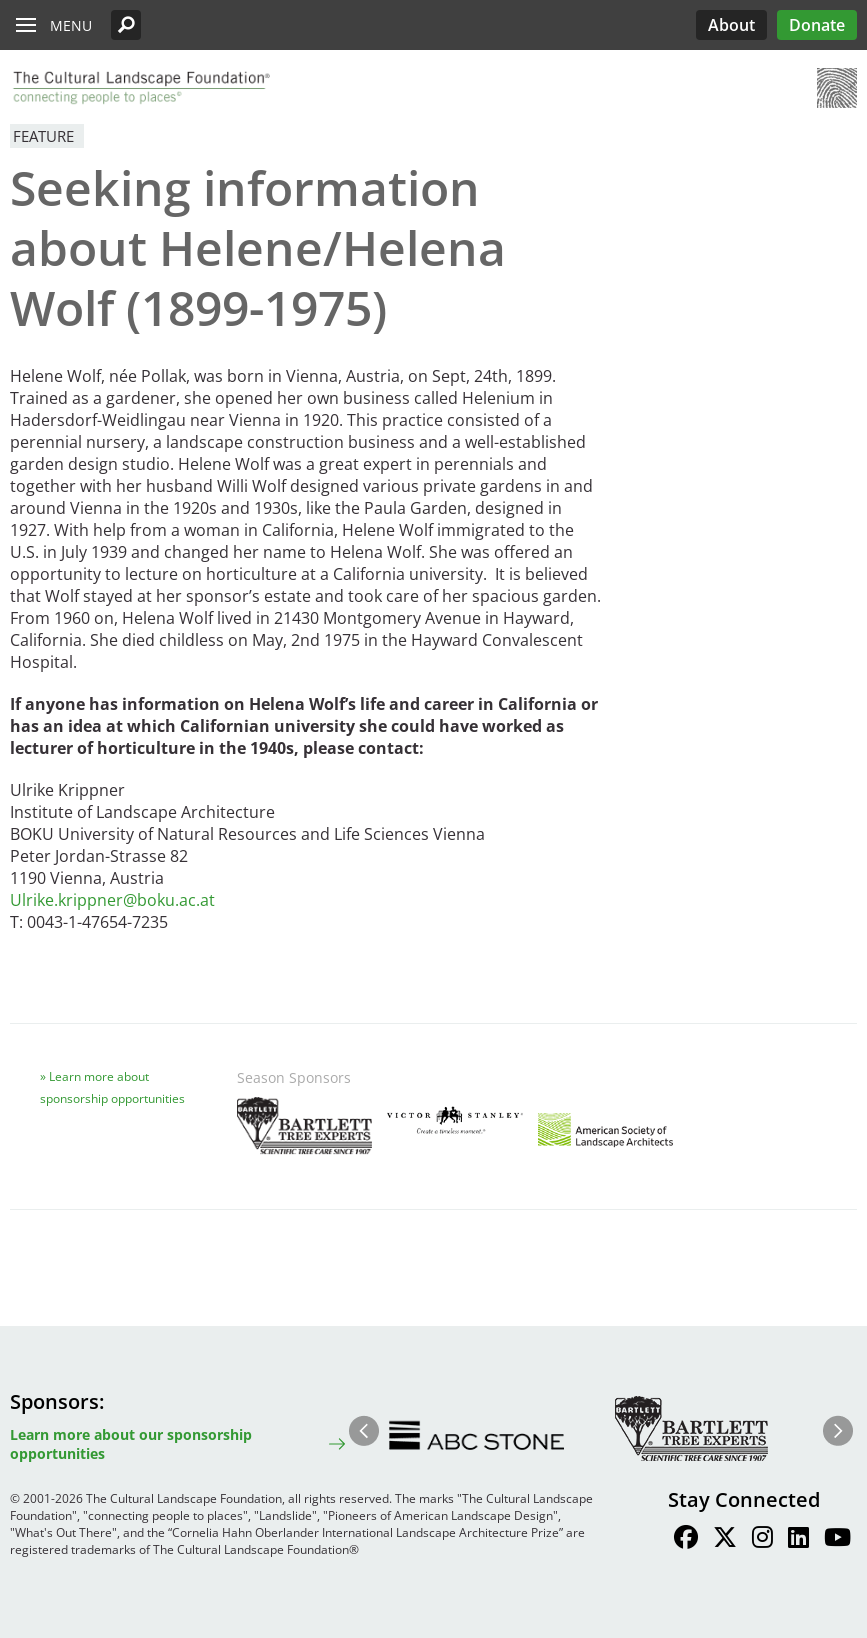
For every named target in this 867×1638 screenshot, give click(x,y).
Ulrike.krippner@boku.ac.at (112, 900)
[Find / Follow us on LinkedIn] (798, 1540)
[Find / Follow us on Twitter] (725, 1540)
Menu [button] (71, 25)
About (731, 25)
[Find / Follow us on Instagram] (762, 1540)
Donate (817, 25)
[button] (126, 25)
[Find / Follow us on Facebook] (686, 1540)
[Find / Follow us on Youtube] (837, 1540)
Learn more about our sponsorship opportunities (131, 1444)
